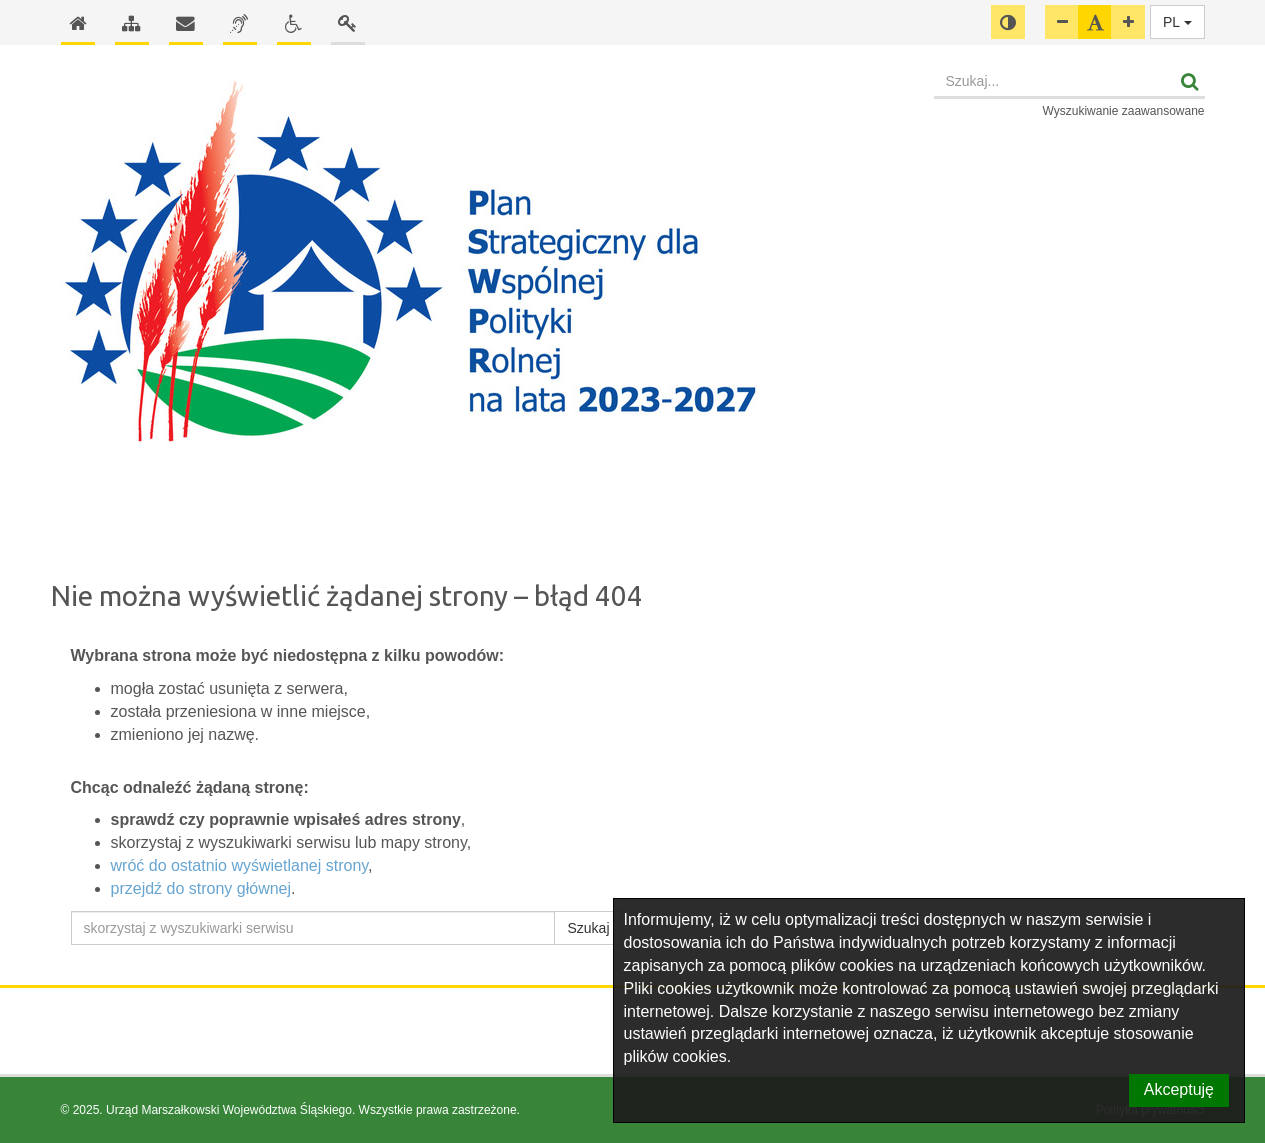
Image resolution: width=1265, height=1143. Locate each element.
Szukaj (588, 928)
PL (1177, 22)
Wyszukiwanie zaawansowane (1124, 111)
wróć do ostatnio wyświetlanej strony (240, 865)
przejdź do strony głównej (201, 888)
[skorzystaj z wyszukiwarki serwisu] (313, 928)
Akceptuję (1179, 1089)
